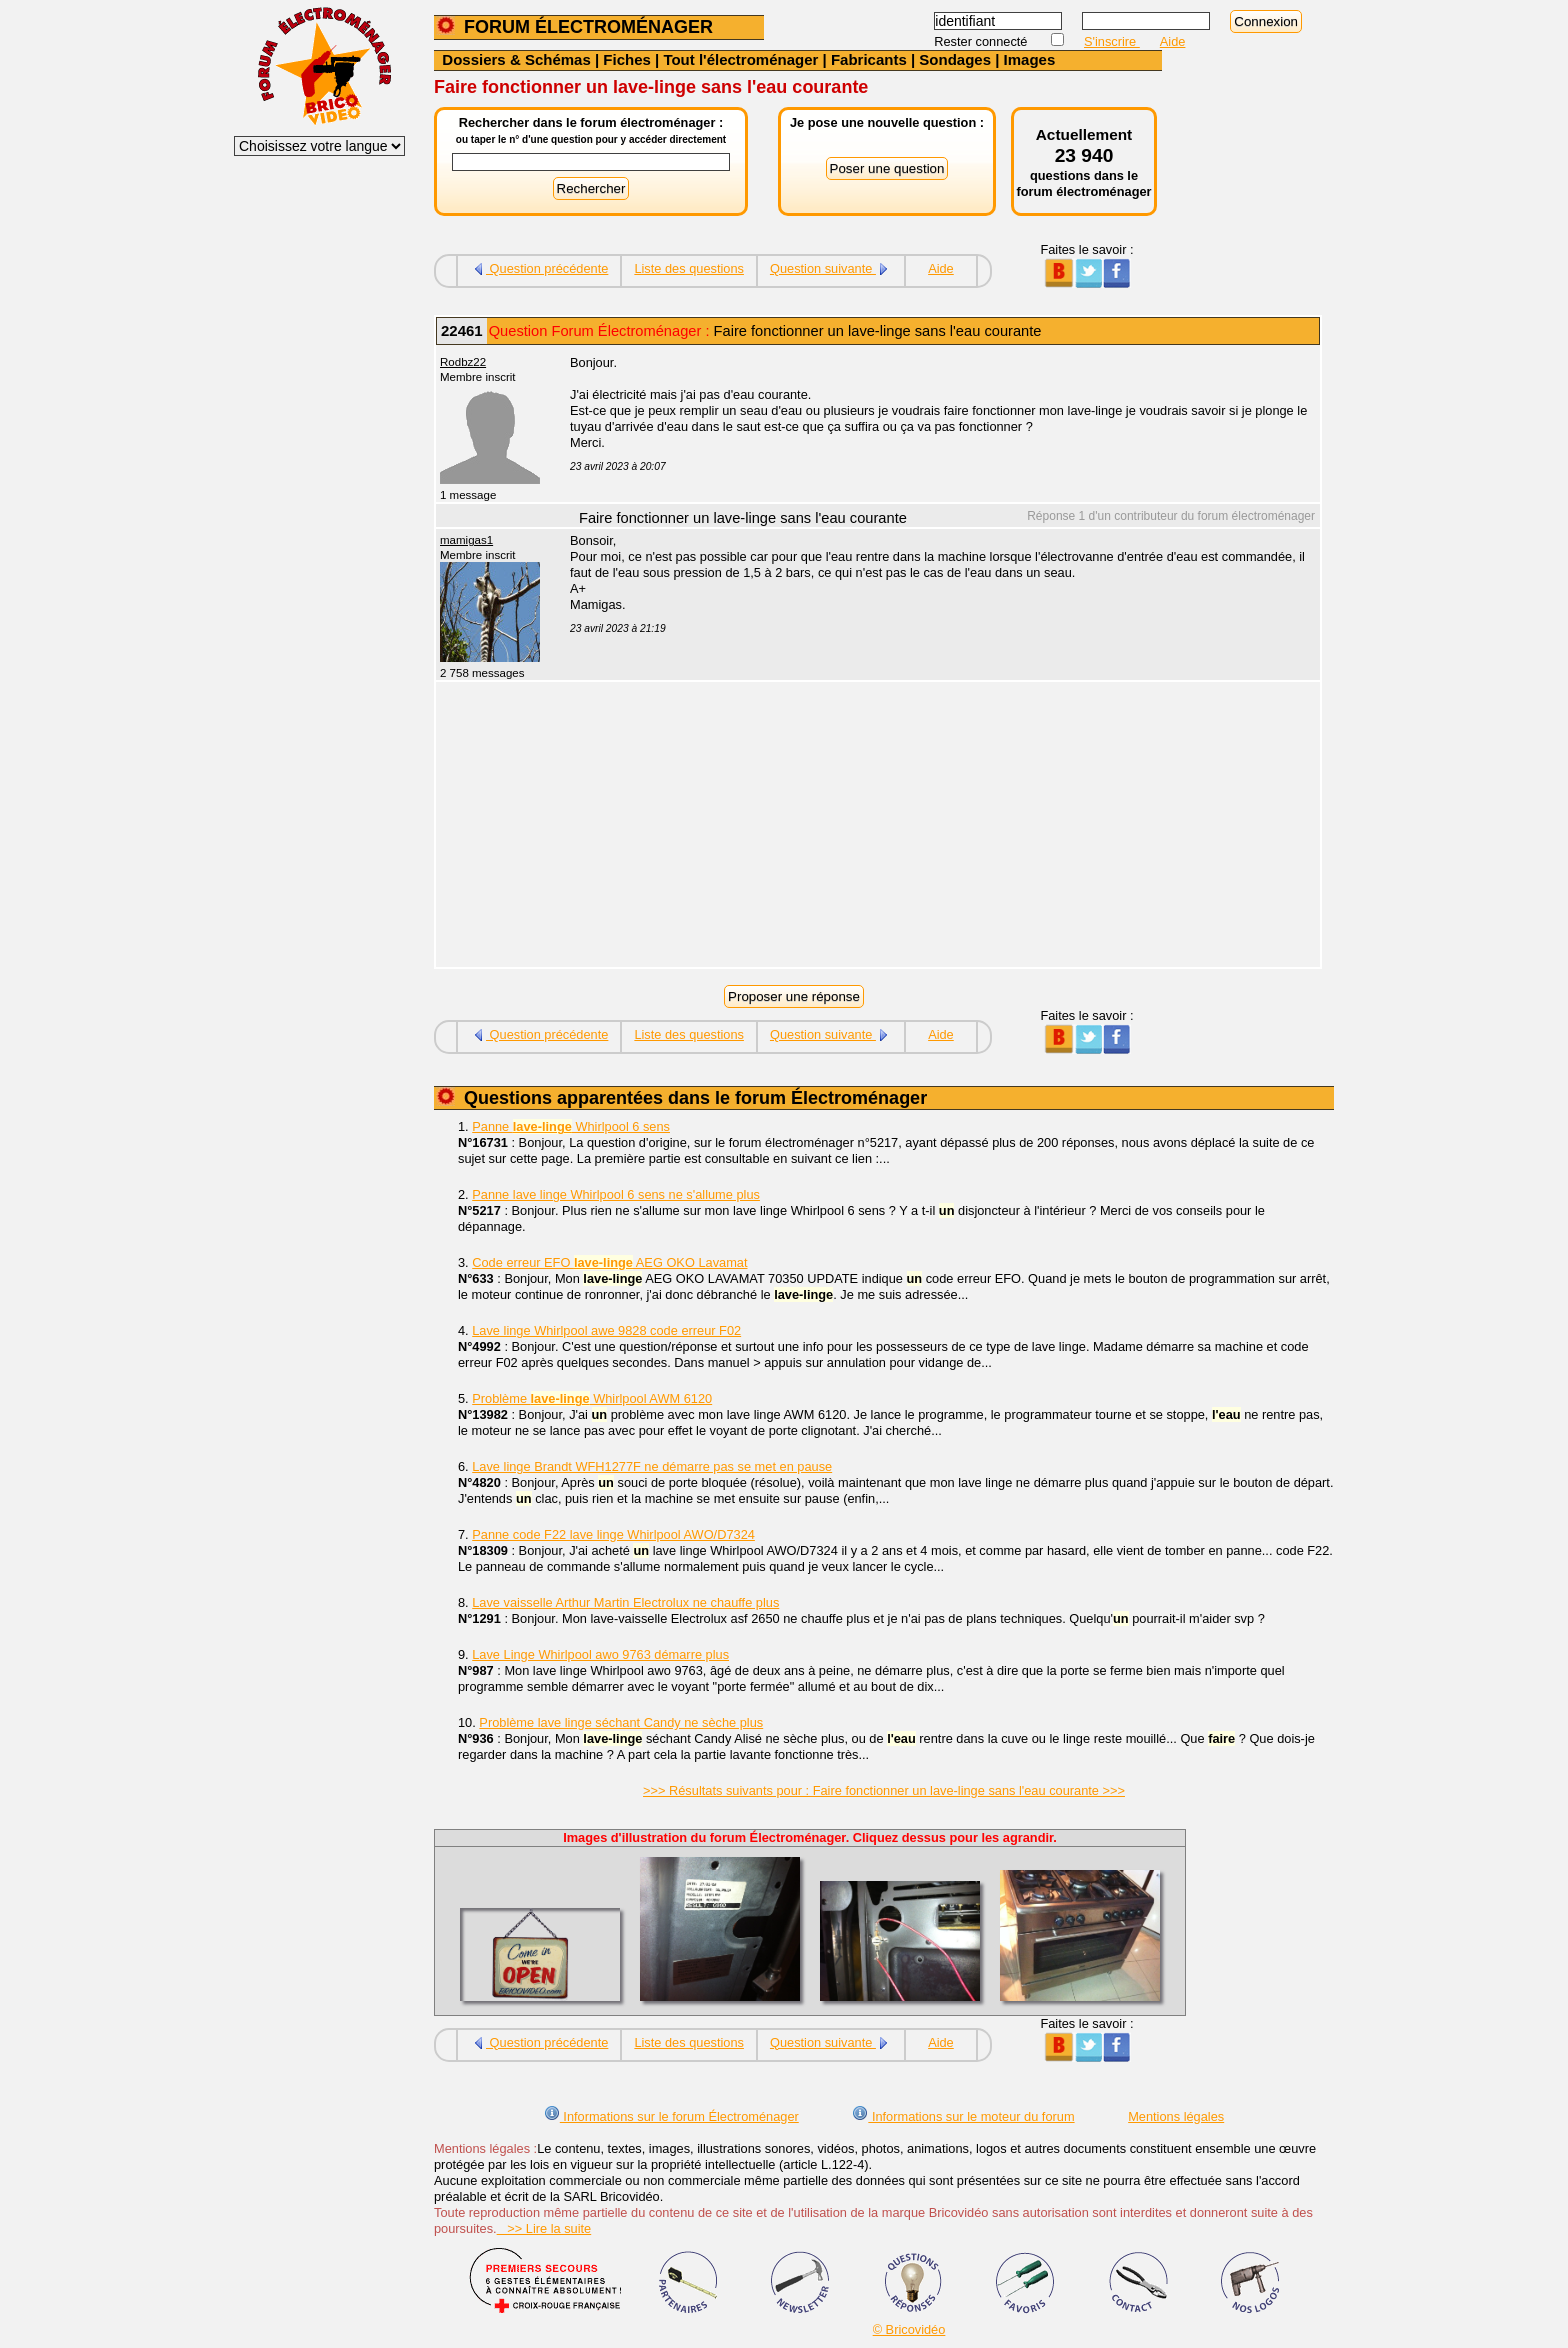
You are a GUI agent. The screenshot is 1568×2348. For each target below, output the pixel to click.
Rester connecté (982, 41)
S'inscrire (1112, 41)
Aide (1173, 41)
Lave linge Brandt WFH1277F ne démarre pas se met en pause (652, 1466)
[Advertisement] (934, 827)
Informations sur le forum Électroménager (671, 2116)
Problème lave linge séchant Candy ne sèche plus (621, 1722)
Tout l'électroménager (740, 59)
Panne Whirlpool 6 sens (571, 1126)
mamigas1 (466, 540)
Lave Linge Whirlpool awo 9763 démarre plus (600, 1654)
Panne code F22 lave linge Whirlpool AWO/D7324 (613, 1534)
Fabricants (869, 59)
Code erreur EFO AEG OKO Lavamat (609, 1262)
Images (1030, 59)
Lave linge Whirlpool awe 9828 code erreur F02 (606, 1330)
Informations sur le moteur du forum (963, 2116)
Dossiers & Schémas (516, 59)
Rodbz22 (463, 362)
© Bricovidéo (909, 2329)
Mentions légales (1176, 2116)
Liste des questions (689, 268)
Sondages (955, 59)
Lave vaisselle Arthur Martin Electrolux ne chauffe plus (625, 1602)
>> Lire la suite (544, 2228)
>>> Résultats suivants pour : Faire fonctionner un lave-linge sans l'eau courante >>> (884, 1790)
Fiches (627, 59)
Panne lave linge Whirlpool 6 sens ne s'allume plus (616, 1194)
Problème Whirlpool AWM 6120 (592, 1398)
